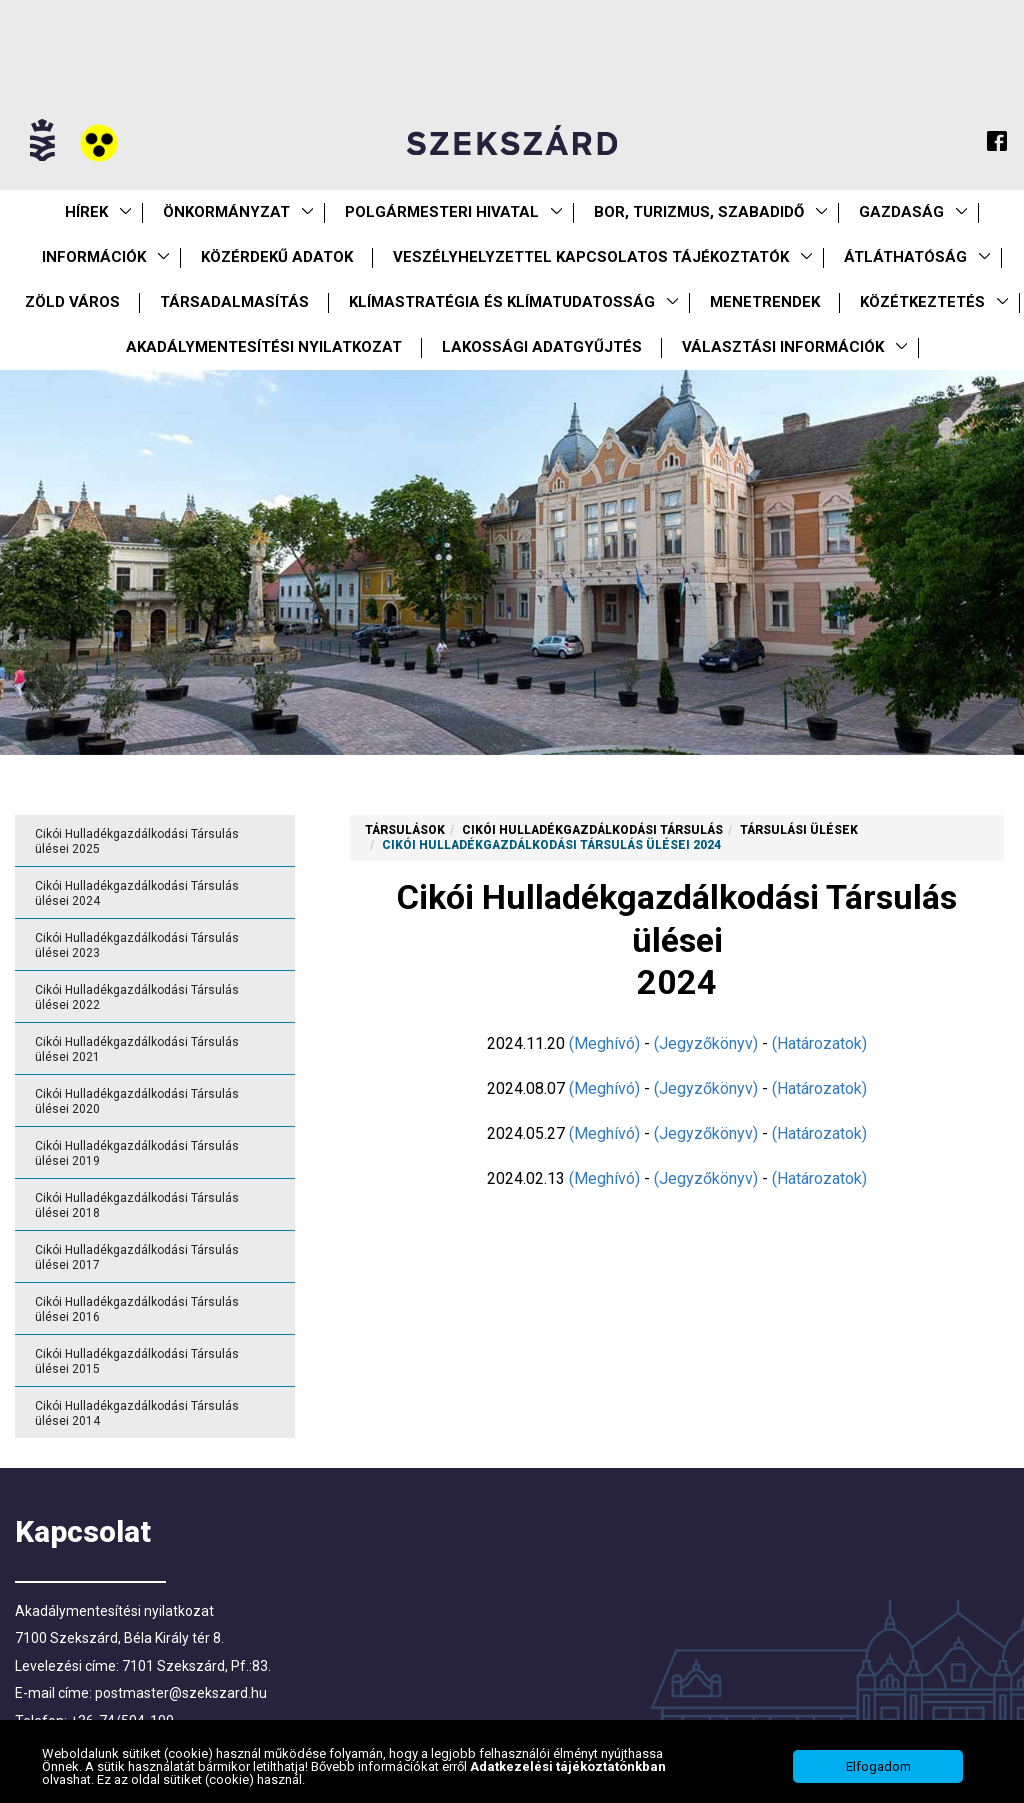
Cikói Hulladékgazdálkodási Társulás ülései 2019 (137, 1153)
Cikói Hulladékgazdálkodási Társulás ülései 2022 (137, 997)
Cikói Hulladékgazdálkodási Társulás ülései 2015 (137, 1361)
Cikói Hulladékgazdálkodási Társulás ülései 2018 (137, 1205)
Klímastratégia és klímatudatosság (502, 302)
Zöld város (72, 302)
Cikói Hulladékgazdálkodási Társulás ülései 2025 (137, 841)
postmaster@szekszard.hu (181, 1693)
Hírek (86, 212)
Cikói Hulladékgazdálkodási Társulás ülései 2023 (137, 945)
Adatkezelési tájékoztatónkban (568, 1772)
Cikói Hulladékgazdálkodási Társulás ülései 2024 (137, 893)
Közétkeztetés (922, 302)
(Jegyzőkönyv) (706, 1043)
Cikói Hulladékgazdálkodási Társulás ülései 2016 (137, 1309)
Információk (94, 257)
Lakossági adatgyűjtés (542, 347)
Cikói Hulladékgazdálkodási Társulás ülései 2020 (137, 1101)
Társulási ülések (799, 830)
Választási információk (783, 347)
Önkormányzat (226, 212)
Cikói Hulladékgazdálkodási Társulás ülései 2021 (137, 1049)
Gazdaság (901, 212)
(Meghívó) (604, 1043)
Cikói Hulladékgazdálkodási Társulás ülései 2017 (137, 1257)
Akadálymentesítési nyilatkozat (264, 347)
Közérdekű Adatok (277, 257)
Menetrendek (765, 302)
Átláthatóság (905, 257)
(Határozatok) (819, 1043)
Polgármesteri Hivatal (442, 212)
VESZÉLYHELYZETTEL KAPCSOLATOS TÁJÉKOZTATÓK (591, 257)
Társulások (405, 830)
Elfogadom (878, 1772)
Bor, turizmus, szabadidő (699, 212)
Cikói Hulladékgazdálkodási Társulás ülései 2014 (137, 1413)
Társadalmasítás (234, 302)
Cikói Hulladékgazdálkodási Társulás (592, 830)
